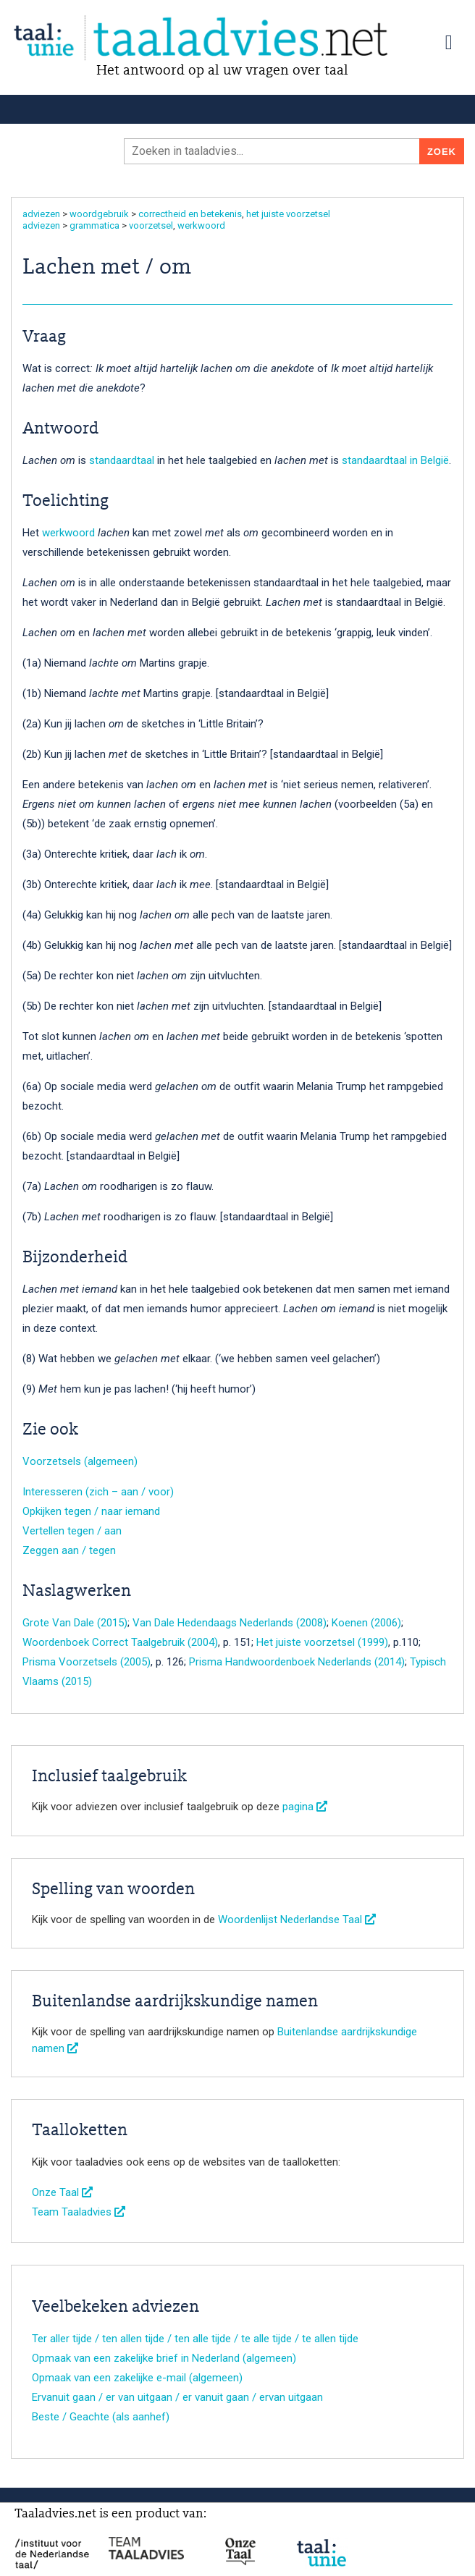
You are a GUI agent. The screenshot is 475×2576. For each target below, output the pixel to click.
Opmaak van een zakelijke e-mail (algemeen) (137, 2377)
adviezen (41, 213)
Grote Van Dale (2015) (74, 1622)
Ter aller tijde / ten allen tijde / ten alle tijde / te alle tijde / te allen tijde (195, 2338)
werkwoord (201, 225)
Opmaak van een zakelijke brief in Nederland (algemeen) (164, 2358)
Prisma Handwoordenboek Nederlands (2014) (297, 1661)
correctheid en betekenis (190, 213)
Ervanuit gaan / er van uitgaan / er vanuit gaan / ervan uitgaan (177, 2397)
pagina (304, 1806)
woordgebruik (99, 213)
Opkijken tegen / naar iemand (91, 1511)
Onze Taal (62, 2192)
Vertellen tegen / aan (72, 1530)
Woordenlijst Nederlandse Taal (297, 1919)
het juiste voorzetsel (288, 213)
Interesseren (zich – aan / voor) (98, 1491)
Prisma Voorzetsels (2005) (86, 1661)
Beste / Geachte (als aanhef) (100, 2416)
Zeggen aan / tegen (69, 1550)
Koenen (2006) (366, 1622)
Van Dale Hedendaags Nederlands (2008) (230, 1622)
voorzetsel (151, 225)
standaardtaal (121, 460)
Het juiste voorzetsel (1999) (322, 1642)
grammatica (94, 225)
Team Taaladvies (78, 2211)
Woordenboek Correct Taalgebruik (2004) (120, 1642)
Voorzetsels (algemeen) (80, 1461)
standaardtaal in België (395, 460)
